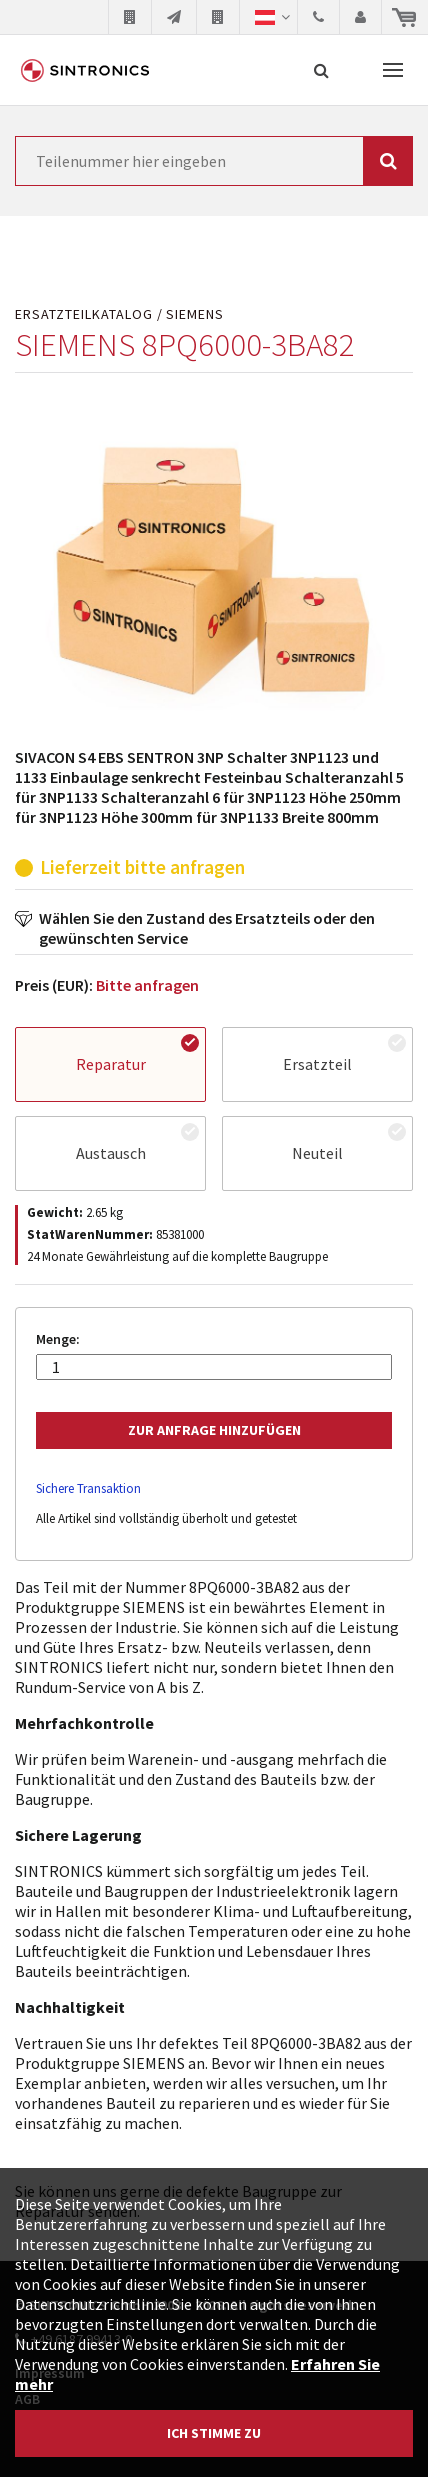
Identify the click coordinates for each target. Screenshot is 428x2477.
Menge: (58, 1339)
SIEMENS (195, 314)
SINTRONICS (85, 70)
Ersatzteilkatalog (84, 314)
